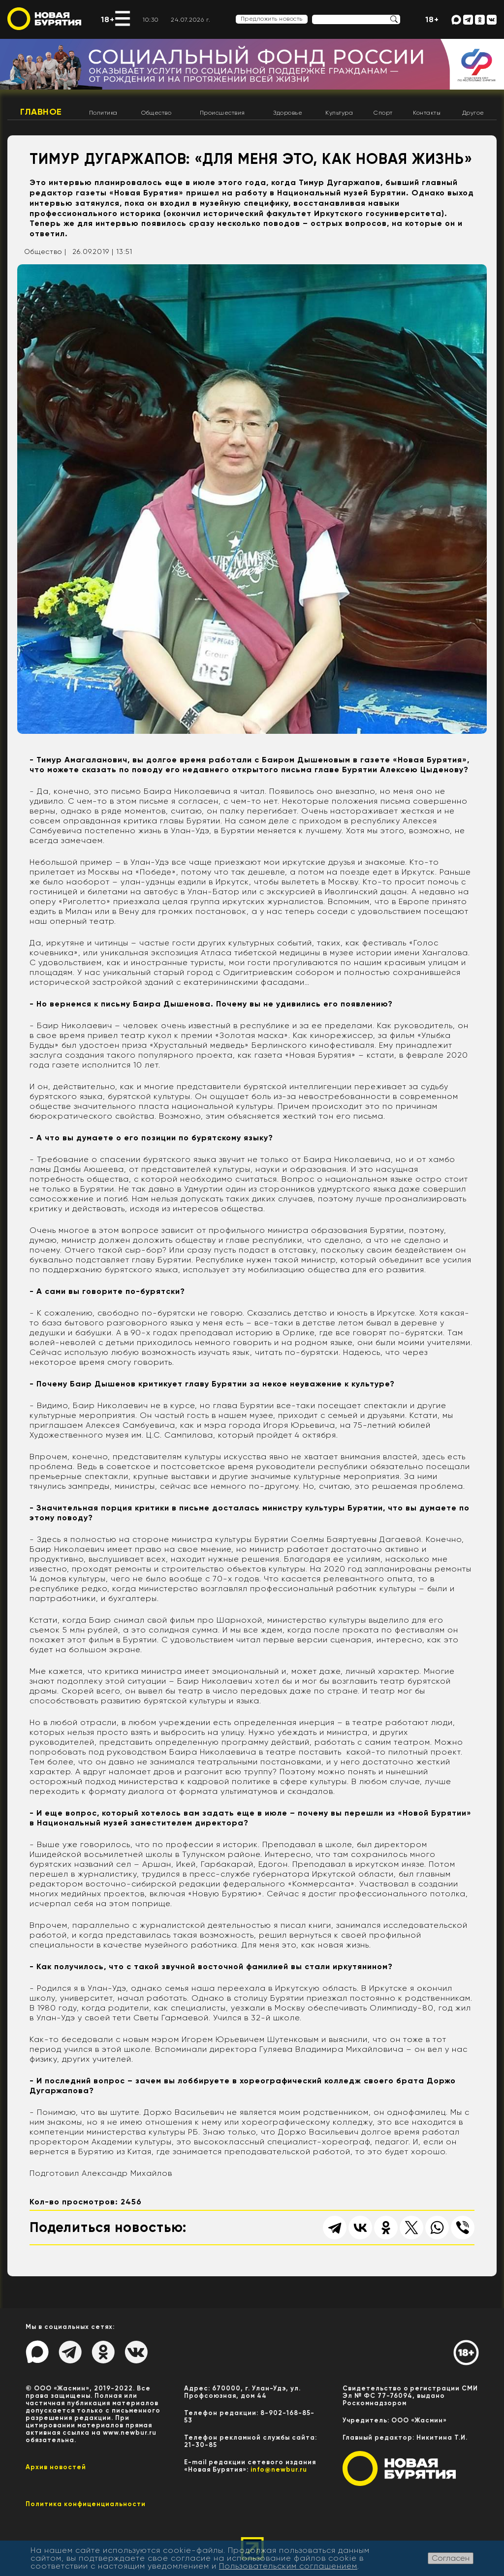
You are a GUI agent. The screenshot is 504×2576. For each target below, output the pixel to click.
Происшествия (222, 112)
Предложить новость (272, 18)
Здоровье (287, 112)
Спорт (383, 112)
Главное (41, 111)
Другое (473, 112)
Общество (156, 112)
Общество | (45, 251)
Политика (103, 112)
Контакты (427, 112)
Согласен (451, 2558)
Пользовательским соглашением (288, 2566)
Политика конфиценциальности (86, 2504)
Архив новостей (56, 2467)
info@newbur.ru (279, 2469)
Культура (339, 112)
